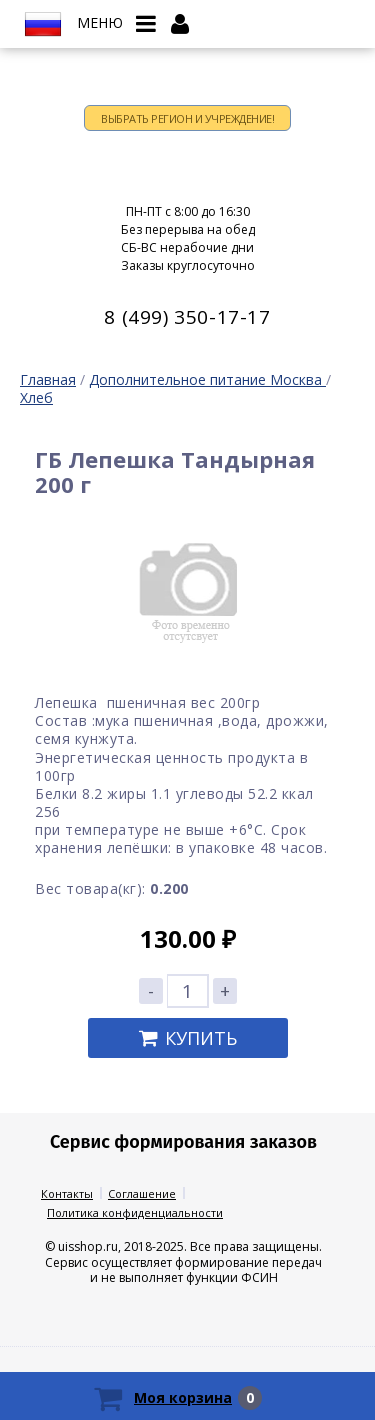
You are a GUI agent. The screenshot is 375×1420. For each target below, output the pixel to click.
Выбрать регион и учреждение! (187, 118)
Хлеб (36, 397)
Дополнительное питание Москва (207, 379)
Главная (48, 379)
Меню (100, 23)
